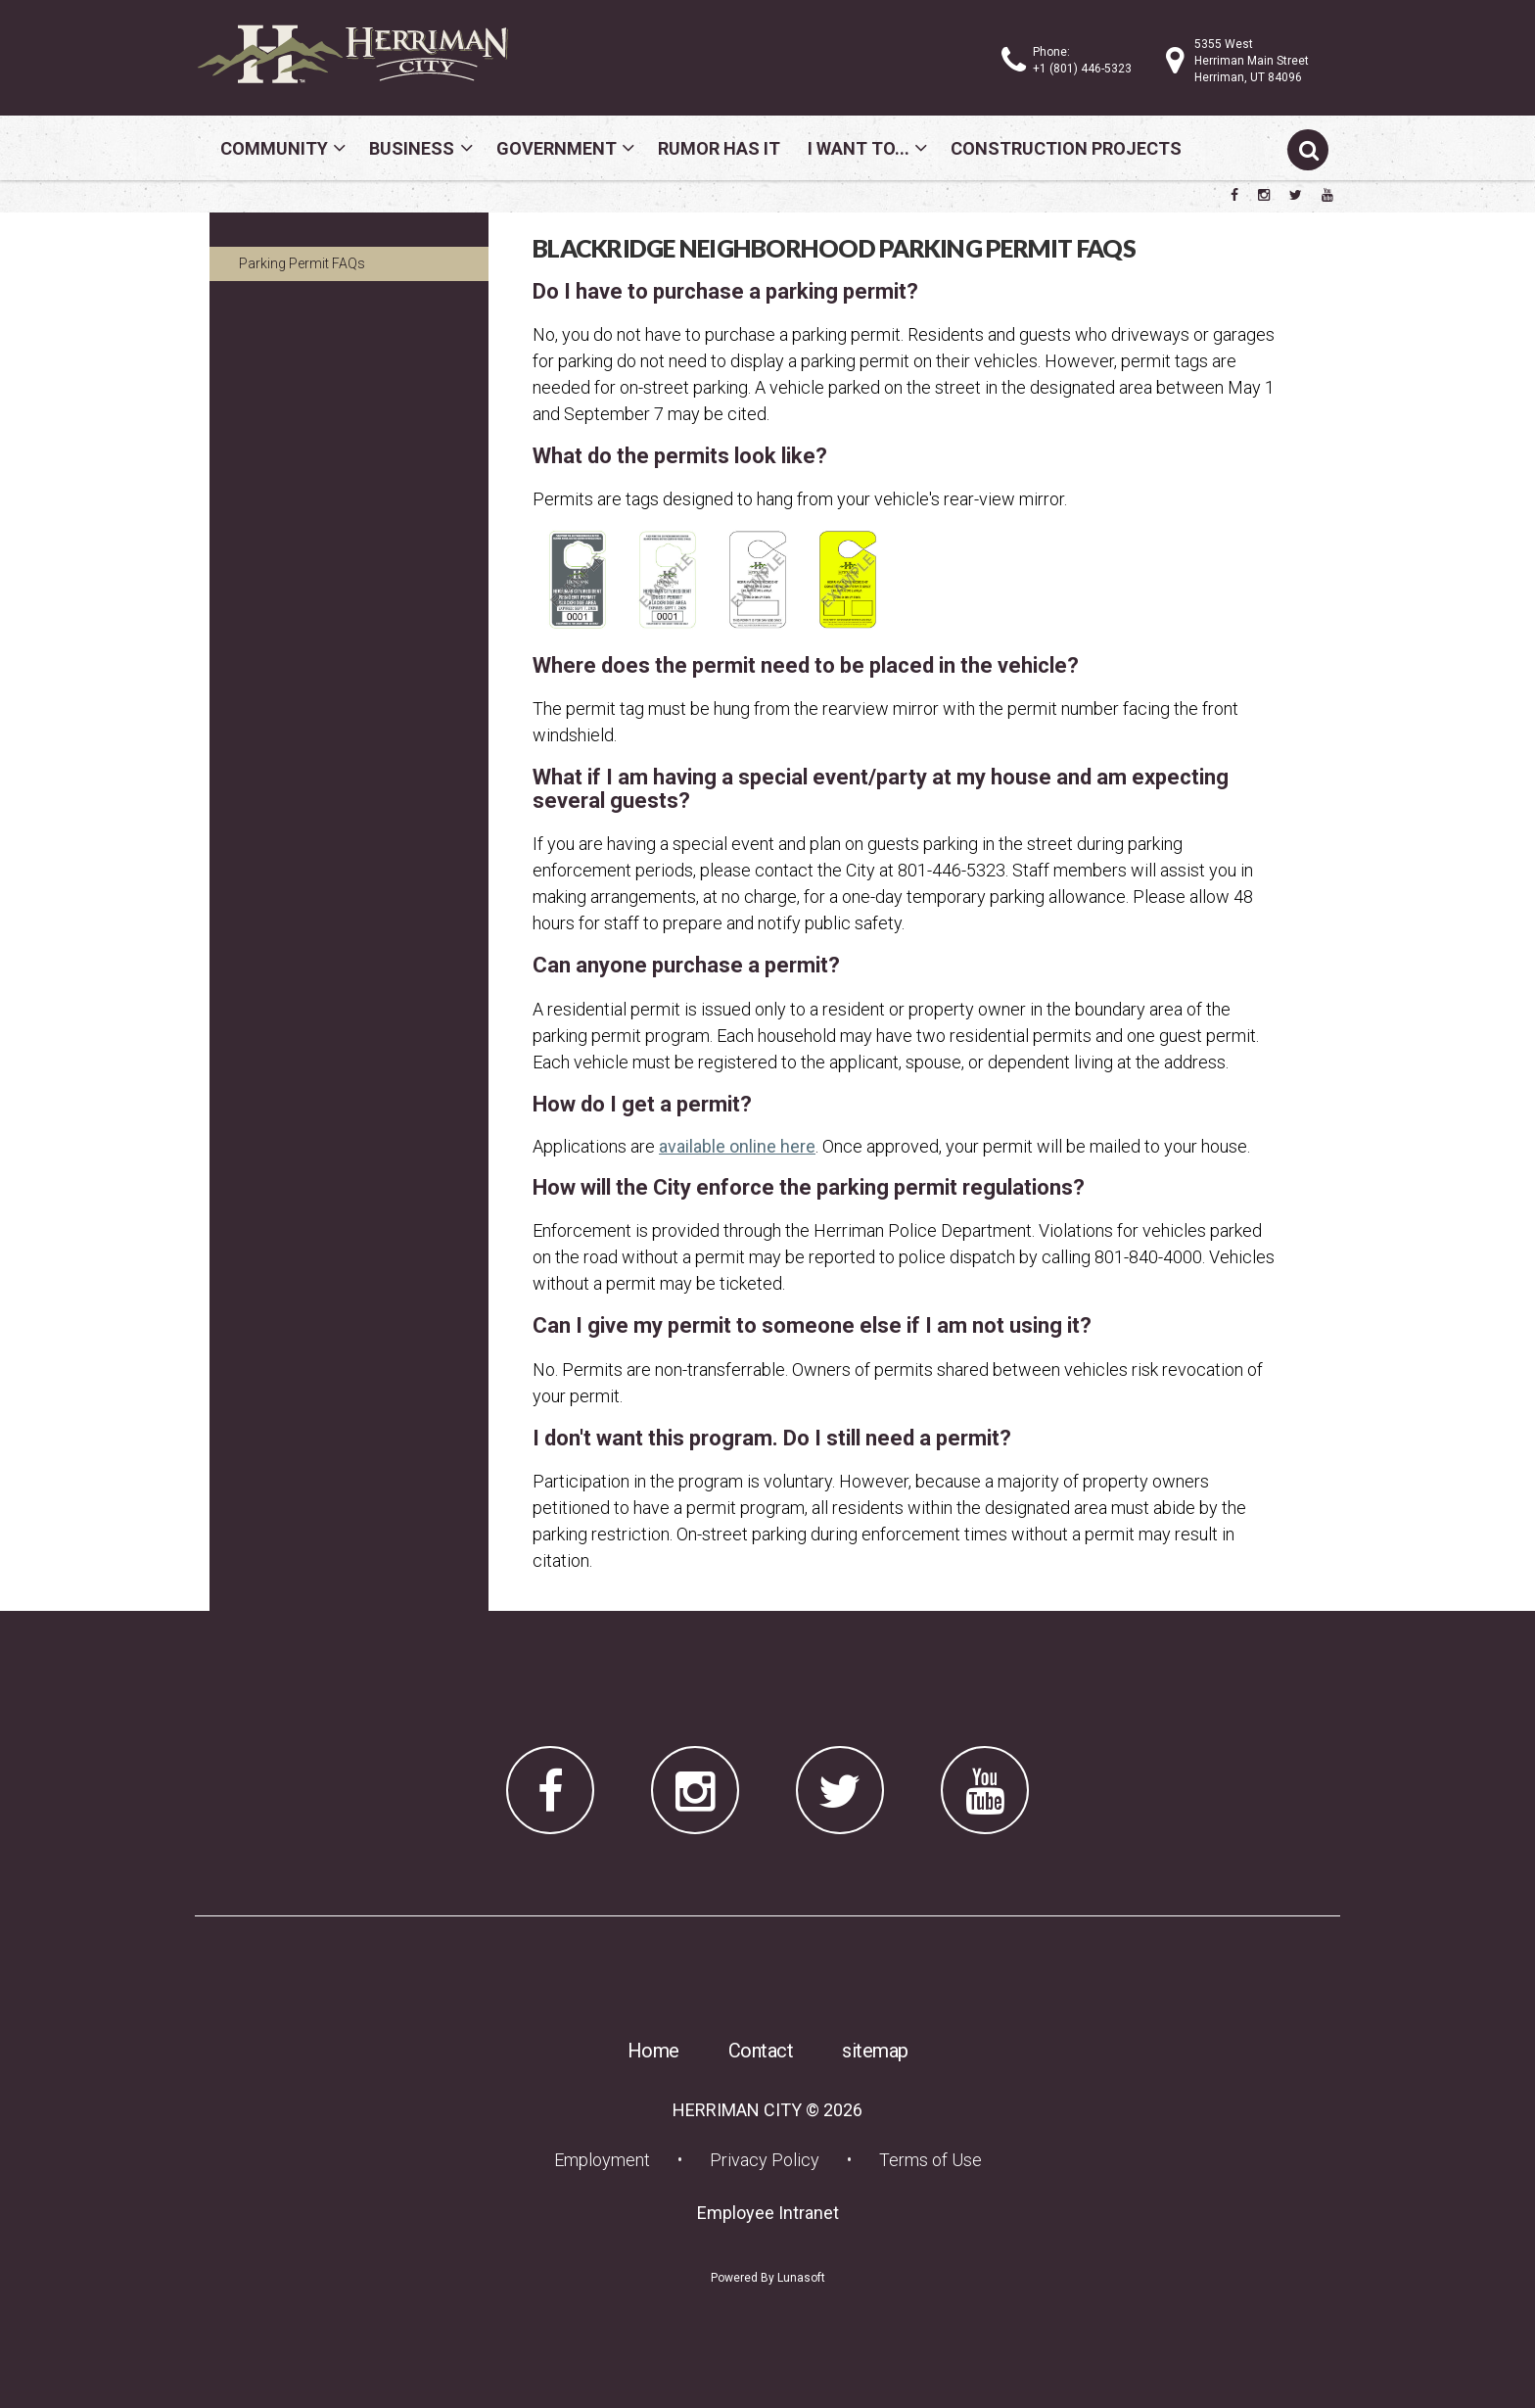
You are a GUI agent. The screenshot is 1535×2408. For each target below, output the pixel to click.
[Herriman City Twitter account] (1295, 195)
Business (411, 148)
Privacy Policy (764, 2159)
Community (274, 148)
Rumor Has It (719, 148)
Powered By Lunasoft (768, 2278)
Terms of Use (930, 2159)
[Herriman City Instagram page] (1264, 195)
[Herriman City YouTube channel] (1327, 195)
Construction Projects (1066, 148)
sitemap (875, 2050)
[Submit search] (1307, 149)
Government (556, 148)
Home (653, 2050)
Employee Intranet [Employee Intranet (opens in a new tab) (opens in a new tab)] (774, 2212)
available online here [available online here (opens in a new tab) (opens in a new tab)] (737, 1146)
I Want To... (858, 148)
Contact (761, 2050)
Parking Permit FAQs (302, 263)
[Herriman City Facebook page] (1234, 195)
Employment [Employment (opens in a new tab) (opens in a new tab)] (608, 2159)
